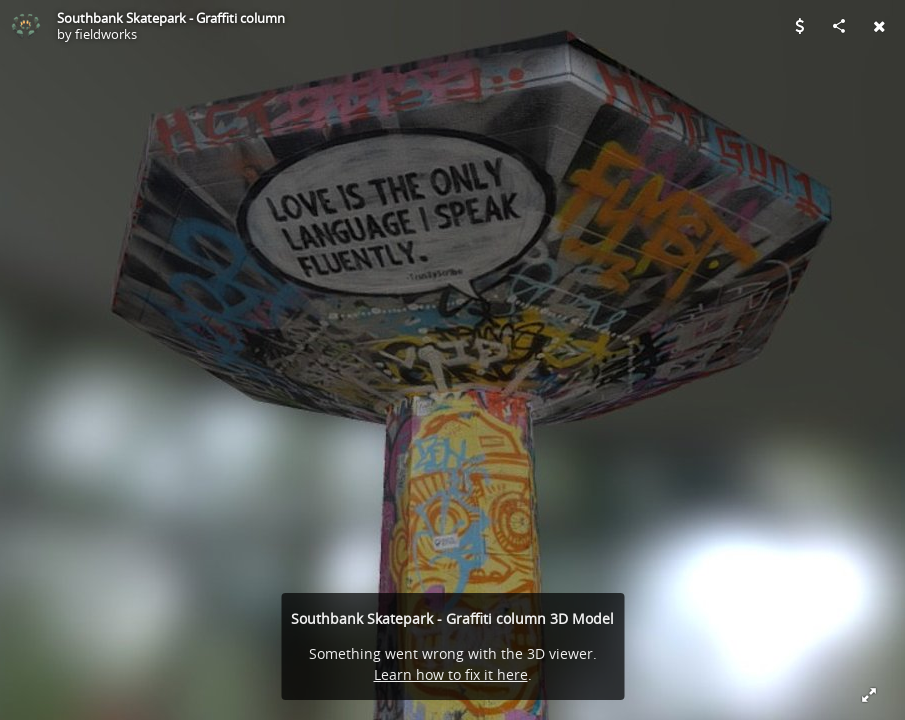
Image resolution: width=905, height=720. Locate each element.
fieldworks (106, 34)
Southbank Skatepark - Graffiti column (171, 18)
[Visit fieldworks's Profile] (26, 26)
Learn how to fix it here (451, 674)
